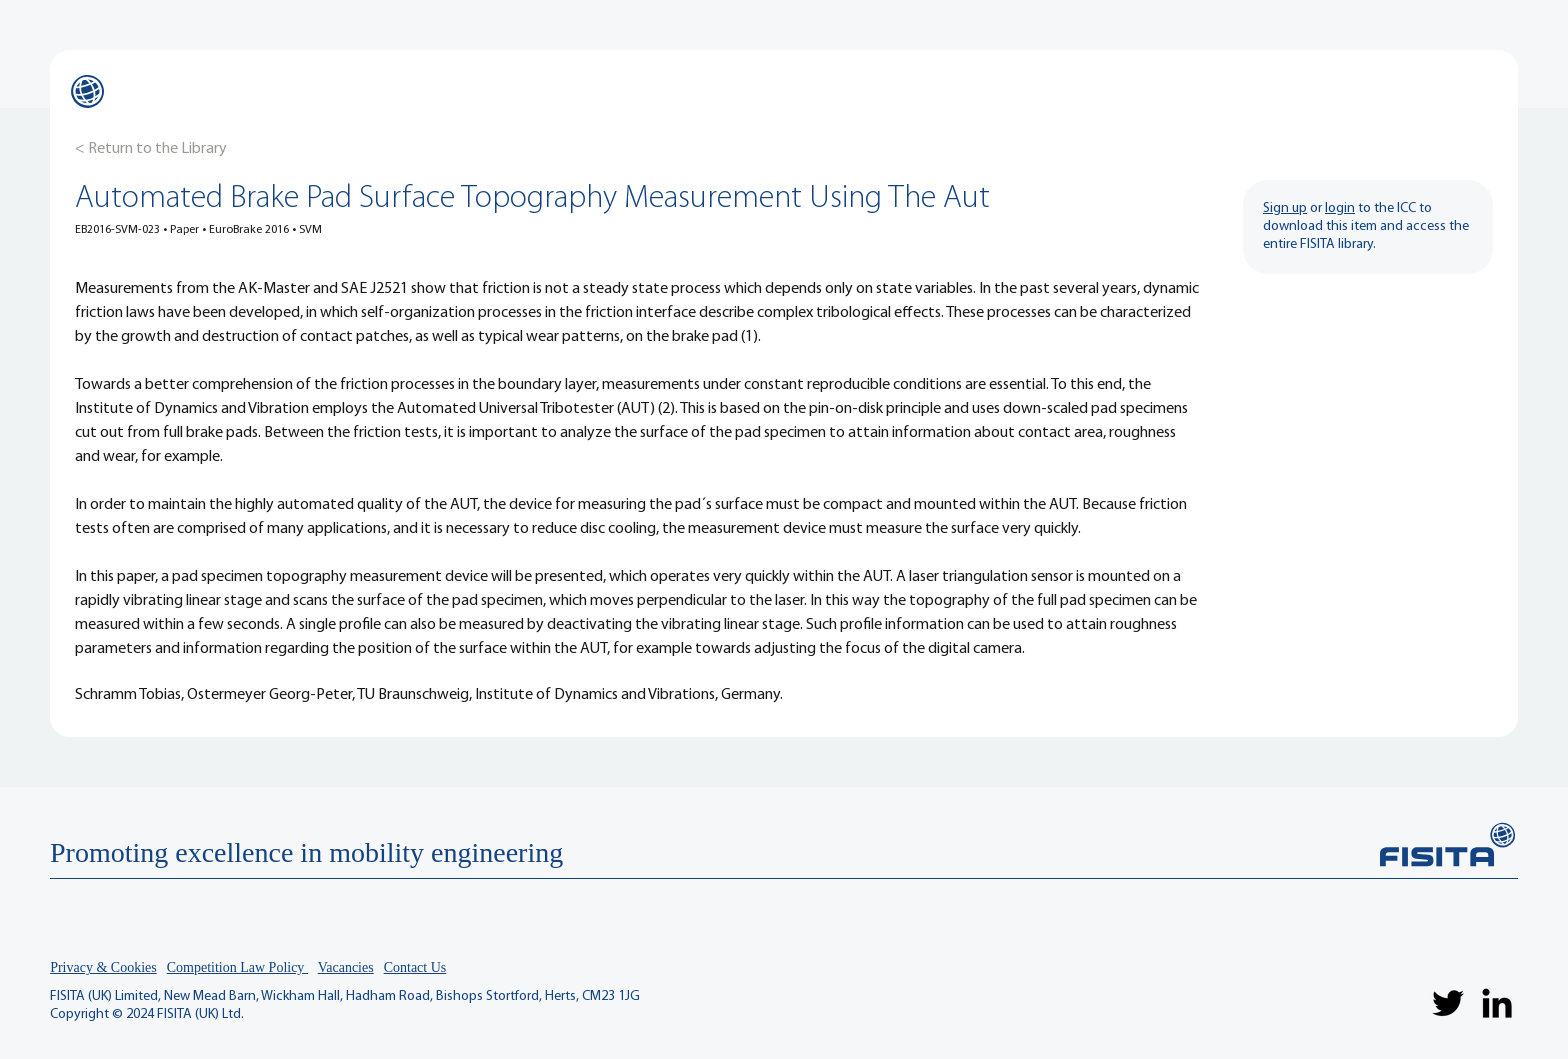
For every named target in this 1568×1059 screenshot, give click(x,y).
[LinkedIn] (1497, 1003)
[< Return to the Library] (151, 149)
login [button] (1340, 208)
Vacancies (346, 967)
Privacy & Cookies (103, 967)
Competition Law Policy (237, 967)
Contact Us (415, 967)
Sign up (1285, 208)
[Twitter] (1448, 1003)
